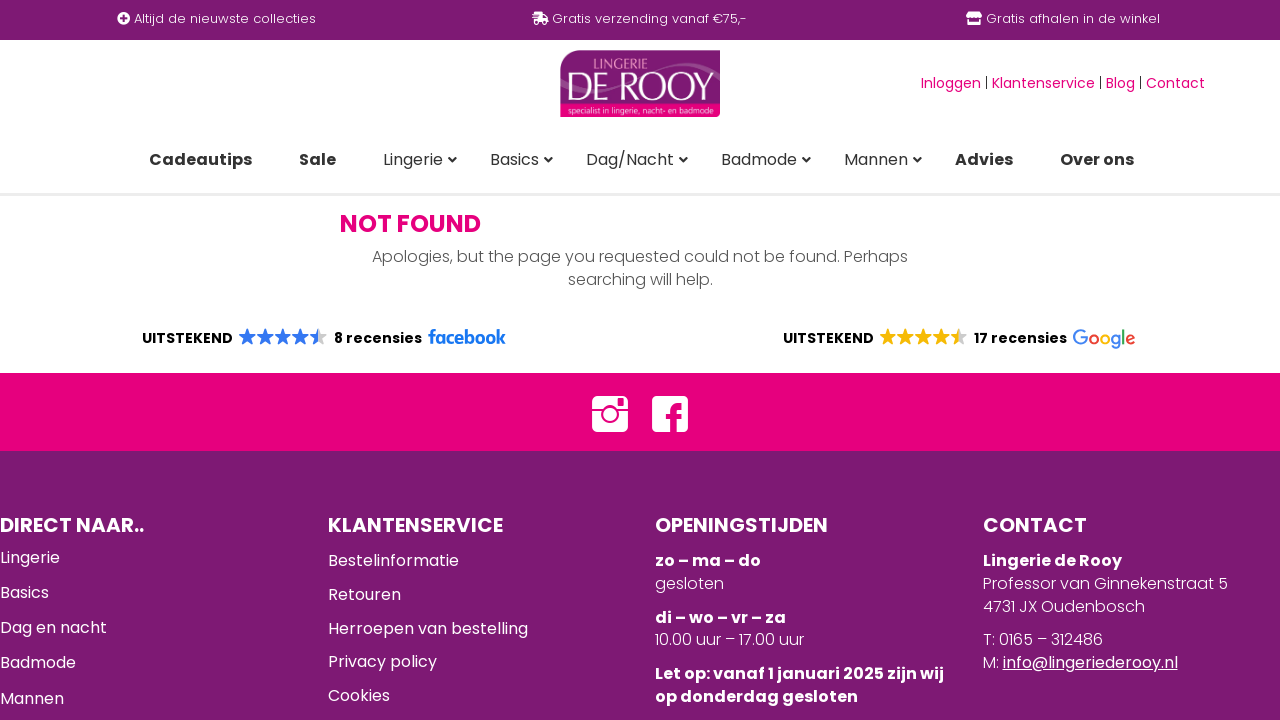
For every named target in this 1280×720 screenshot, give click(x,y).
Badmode (38, 662)
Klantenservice (1043, 83)
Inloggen (951, 83)
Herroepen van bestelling (428, 628)
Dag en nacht (53, 627)
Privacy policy (382, 661)
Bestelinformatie (393, 560)
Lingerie (30, 557)
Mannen (32, 698)
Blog (1120, 83)
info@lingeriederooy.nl (1090, 662)
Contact (1175, 83)
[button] (322, 338)
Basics (24, 592)
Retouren (364, 594)
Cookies (359, 695)
